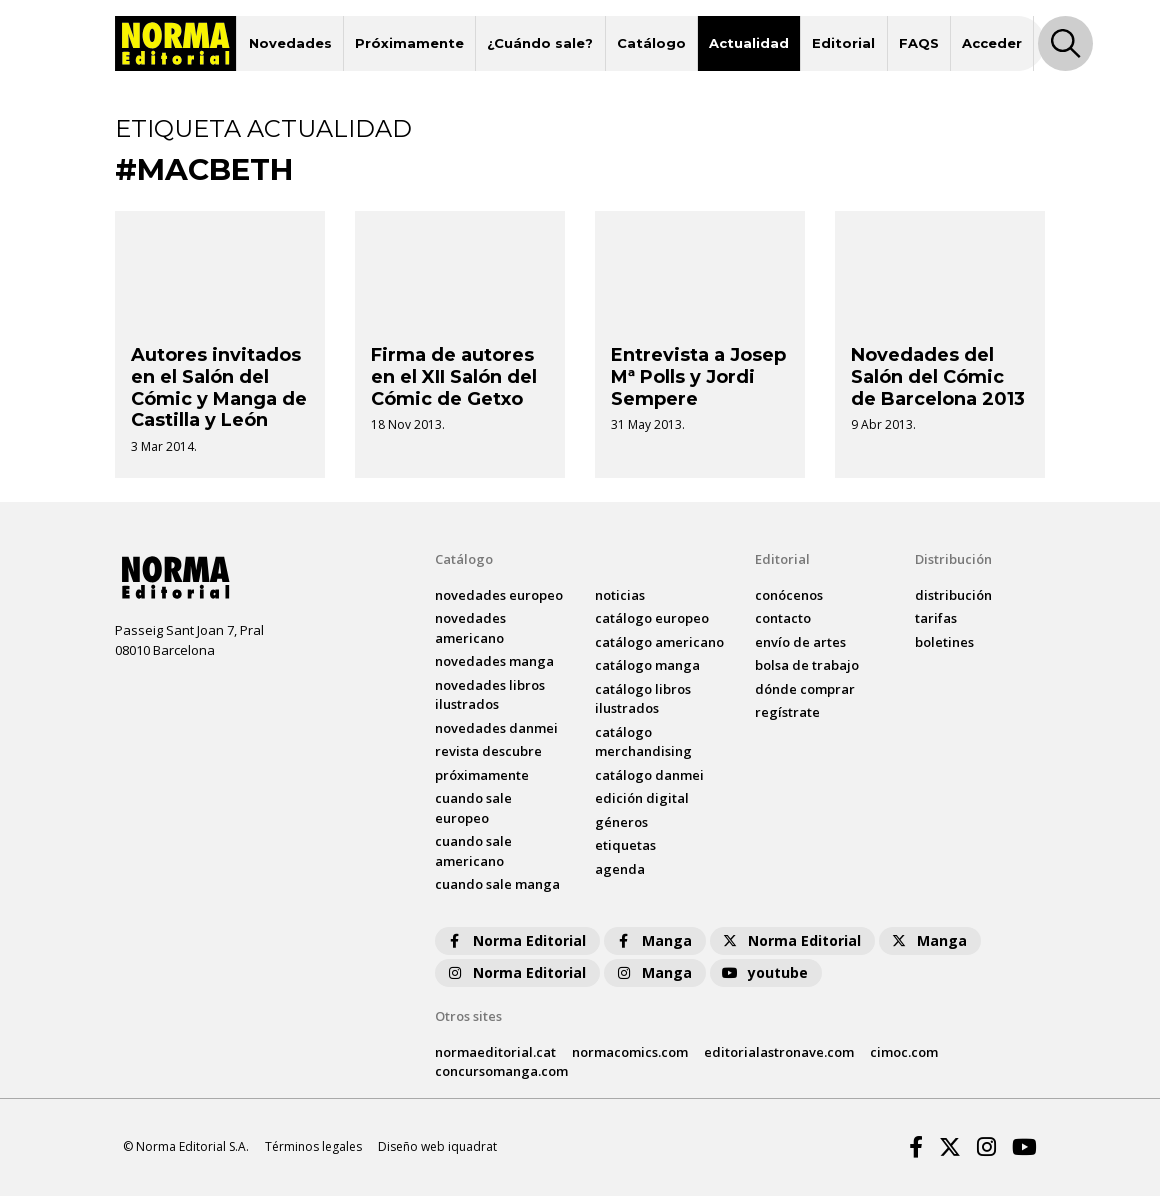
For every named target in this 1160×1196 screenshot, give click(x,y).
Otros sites (468, 1016)
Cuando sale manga (497, 884)
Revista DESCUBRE (488, 751)
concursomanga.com (501, 1071)
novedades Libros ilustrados (490, 695)
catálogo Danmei (649, 775)
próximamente (482, 775)
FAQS (919, 43)
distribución (953, 595)
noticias (620, 595)
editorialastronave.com (779, 1052)
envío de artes (800, 642)
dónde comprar (805, 689)
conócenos (789, 595)
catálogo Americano (659, 642)
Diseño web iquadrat (437, 1146)
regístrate (787, 712)
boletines (944, 642)
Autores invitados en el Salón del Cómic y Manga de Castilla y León (219, 387)
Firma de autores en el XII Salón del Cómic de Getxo (454, 376)
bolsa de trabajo (807, 665)
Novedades (290, 43)
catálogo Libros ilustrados (643, 699)
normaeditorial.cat (495, 1052)
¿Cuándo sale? (540, 43)
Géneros (621, 822)
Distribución (953, 559)
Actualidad (749, 43)
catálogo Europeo (652, 618)
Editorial (843, 43)
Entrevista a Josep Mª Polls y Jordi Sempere (698, 376)
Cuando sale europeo (473, 808)
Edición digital (642, 798)
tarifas (936, 618)
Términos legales (313, 1146)
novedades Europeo (499, 595)
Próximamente (409, 43)
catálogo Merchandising (643, 742)
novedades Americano (470, 628)
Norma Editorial (515, 940)
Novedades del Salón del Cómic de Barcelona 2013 (938, 376)
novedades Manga (494, 661)
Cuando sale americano (473, 851)
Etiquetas (625, 845)
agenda (620, 869)
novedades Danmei (496, 728)
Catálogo (651, 43)
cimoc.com (904, 1052)
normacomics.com (630, 1052)
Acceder (992, 43)
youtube (764, 972)
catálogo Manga (647, 665)
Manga (653, 940)
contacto (783, 618)
